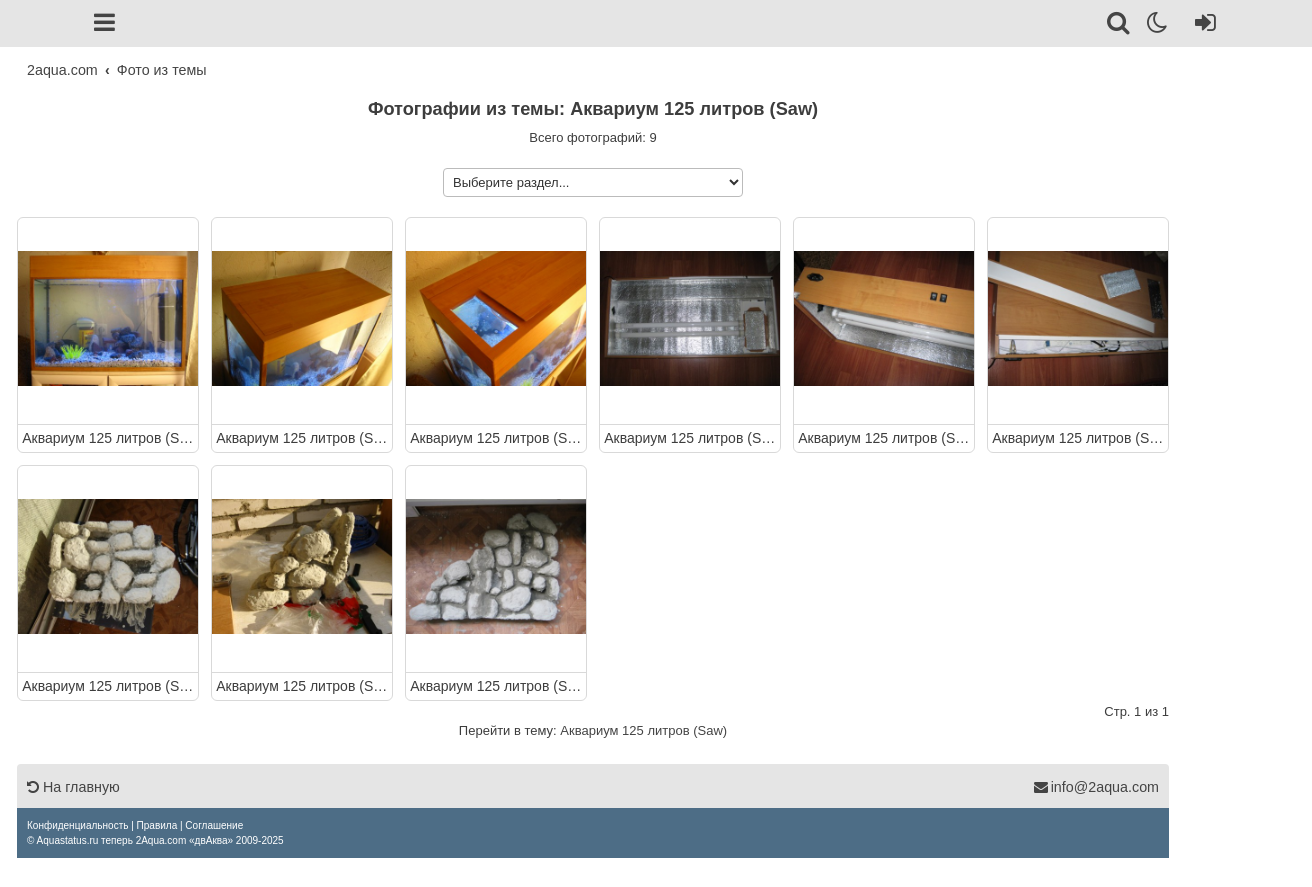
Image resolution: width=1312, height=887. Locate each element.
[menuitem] (77, 825)
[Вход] (1201, 26)
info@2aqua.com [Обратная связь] (1096, 787)
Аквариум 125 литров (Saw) (108, 437)
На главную (73, 787)
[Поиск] (1119, 26)
